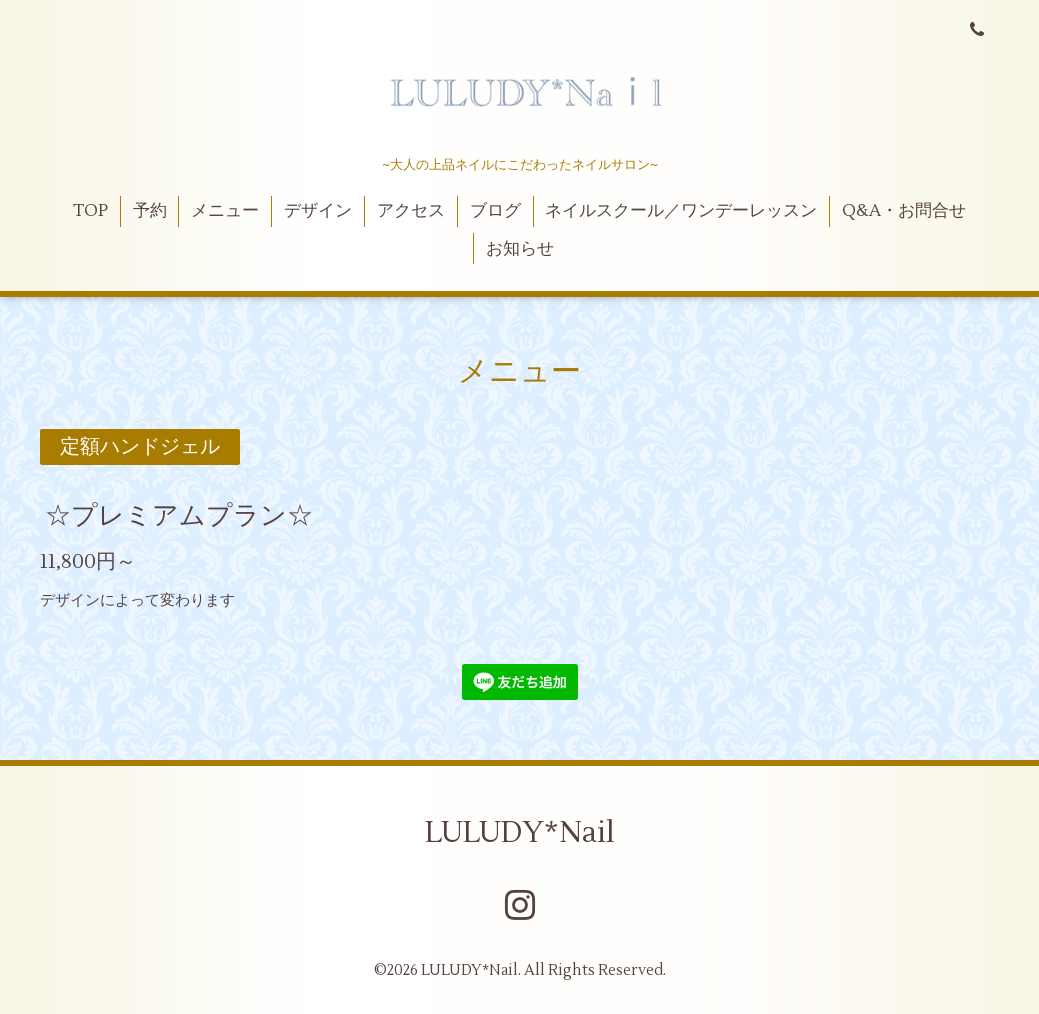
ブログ (495, 211)
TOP (90, 211)
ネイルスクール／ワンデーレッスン (681, 211)
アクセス (411, 211)
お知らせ (520, 249)
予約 (150, 211)
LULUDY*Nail (520, 832)
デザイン (318, 211)
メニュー (225, 211)
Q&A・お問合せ (904, 211)
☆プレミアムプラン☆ (179, 516)
